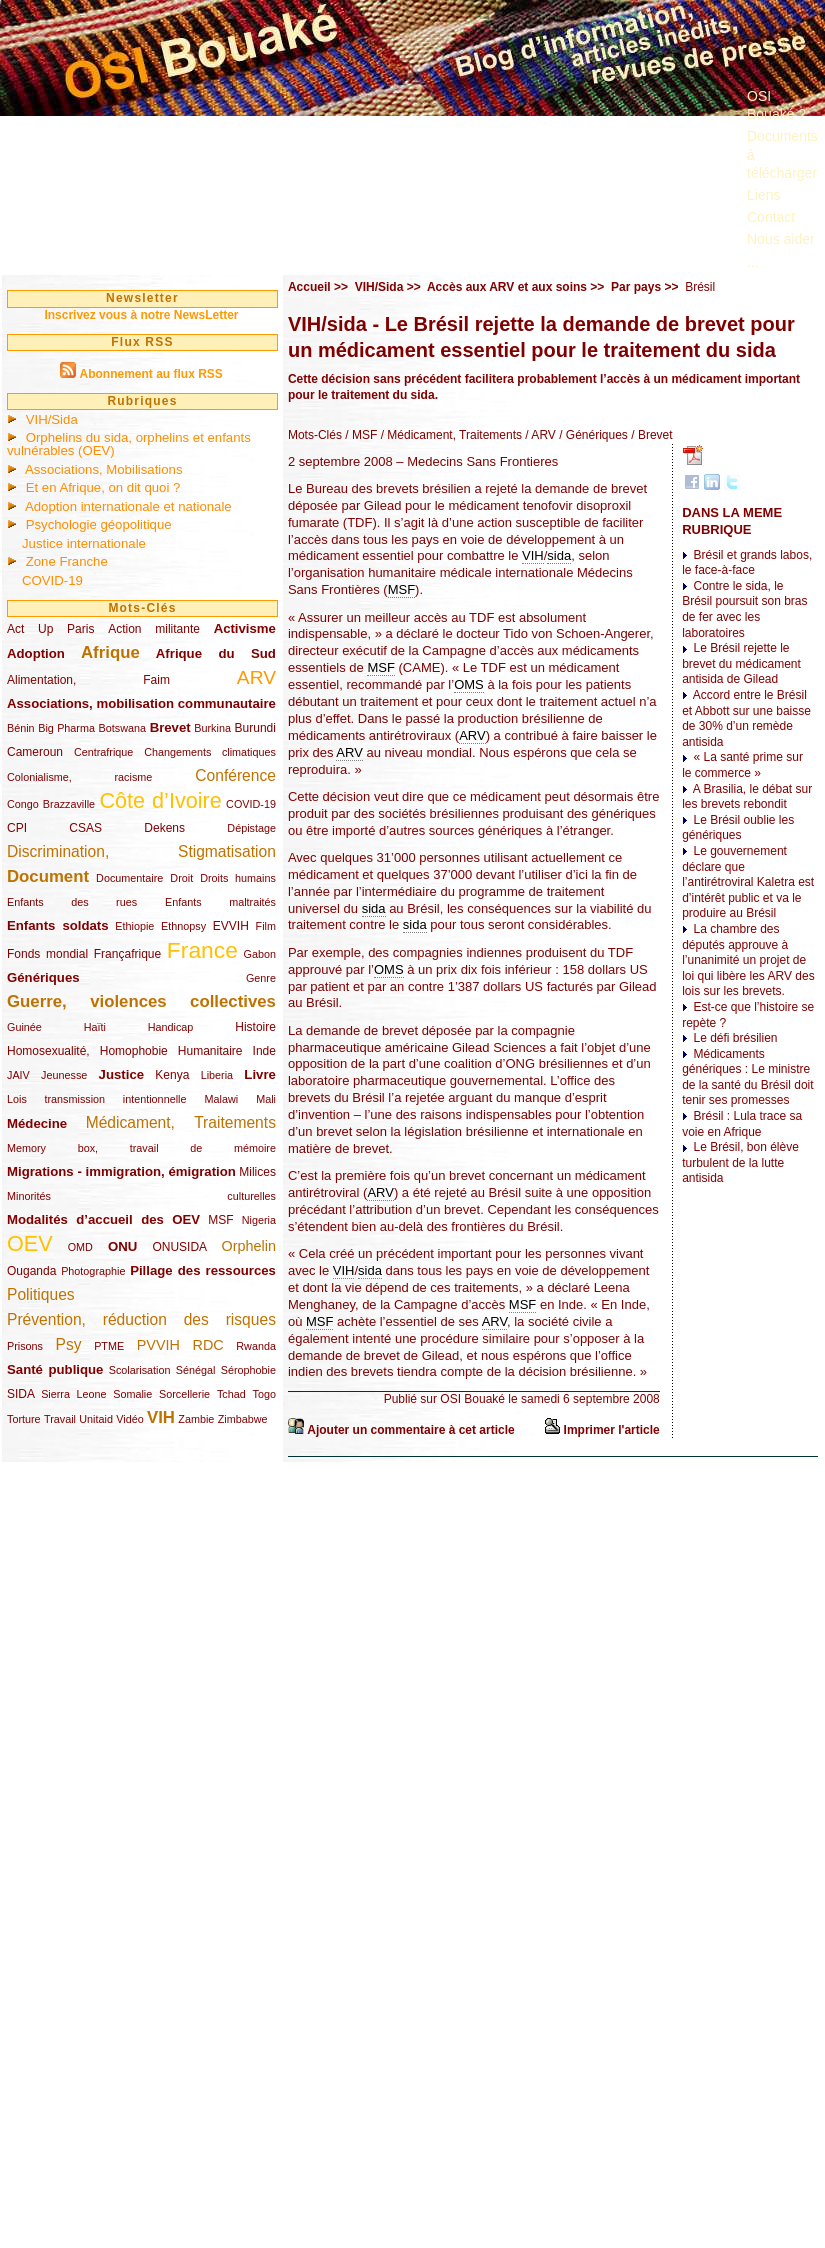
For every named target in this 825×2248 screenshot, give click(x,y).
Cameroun (35, 752)
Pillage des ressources (203, 1270)
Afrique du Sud (216, 653)
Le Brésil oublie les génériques (738, 828)
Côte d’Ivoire (160, 800)
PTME (109, 1346)
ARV (256, 677)
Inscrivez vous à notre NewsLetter (141, 315)
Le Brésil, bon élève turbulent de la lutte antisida (740, 1162)
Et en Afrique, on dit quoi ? (103, 487)
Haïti (95, 1027)
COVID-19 (52, 580)
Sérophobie (248, 1370)
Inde (264, 1051)
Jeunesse (64, 1075)
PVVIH (158, 1345)
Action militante (154, 629)
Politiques (41, 1294)
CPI (17, 828)
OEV (30, 1243)
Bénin (21, 728)
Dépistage (251, 828)
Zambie (196, 1419)
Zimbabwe (243, 1419)
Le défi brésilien (735, 1038)
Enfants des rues (72, 902)
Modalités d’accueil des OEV (103, 1219)
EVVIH (231, 926)
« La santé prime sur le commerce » (742, 765)
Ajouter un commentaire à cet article (410, 1430)
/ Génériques (592, 435)
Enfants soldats (58, 925)
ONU (122, 1246)
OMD (80, 1247)
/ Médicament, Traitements (449, 435)
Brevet (170, 727)
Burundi (255, 728)
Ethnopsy (183, 926)
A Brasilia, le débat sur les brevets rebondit (747, 797)
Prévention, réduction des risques (141, 1319)
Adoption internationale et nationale (128, 506)
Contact (771, 217)
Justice (121, 1074)
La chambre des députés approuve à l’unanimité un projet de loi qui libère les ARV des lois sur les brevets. (748, 960)
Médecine (37, 1123)
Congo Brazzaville (51, 804)
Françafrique (127, 954)
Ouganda (31, 1271)
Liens (763, 195)
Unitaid (96, 1419)
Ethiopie (134, 926)
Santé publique (55, 1369)
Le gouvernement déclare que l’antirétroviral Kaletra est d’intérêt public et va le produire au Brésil (748, 882)
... (753, 262)
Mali (266, 1099)
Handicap (171, 1027)
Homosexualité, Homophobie (87, 1051)
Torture (24, 1419)
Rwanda (256, 1346)
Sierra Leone (73, 1394)
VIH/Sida (52, 419)
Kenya (172, 1075)
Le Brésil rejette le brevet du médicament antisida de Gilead (741, 663)
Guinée (24, 1027)
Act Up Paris (50, 629)
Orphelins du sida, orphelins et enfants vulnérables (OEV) (129, 444)
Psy (69, 1344)
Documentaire (129, 878)
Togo (263, 1394)
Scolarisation (140, 1370)
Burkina (212, 728)
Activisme (245, 628)
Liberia (217, 1075)
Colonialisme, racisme (79, 777)
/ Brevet (650, 435)
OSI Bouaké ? (776, 105)
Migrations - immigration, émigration (121, 1171)
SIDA (20, 1394)
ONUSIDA (179, 1247)
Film (266, 926)
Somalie (132, 1394)
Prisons (25, 1346)
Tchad (231, 1394)
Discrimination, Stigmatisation (141, 851)
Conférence (235, 775)
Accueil (309, 287)
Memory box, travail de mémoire (141, 1148)
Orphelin (249, 1246)
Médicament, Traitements (181, 1122)
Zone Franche (67, 561)
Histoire (255, 1027)
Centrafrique (103, 752)
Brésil (700, 287)
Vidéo (129, 1419)
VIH (161, 1417)
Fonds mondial (47, 954)
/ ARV (539, 435)
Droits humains (238, 878)
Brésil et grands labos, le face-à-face (747, 563)
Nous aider (781, 239)
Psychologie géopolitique (99, 524)
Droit (181, 878)
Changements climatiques (210, 752)
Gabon (260, 954)
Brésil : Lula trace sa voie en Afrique (742, 1124)
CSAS (85, 828)
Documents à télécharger (782, 154)
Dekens (164, 828)
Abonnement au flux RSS (150, 374)
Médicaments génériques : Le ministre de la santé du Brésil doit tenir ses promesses (747, 1077)
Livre (260, 1074)
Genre (261, 978)
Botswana (122, 728)
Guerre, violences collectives (141, 1001)
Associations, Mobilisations (104, 469)
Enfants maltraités (220, 902)
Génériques (43, 977)
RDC (208, 1345)
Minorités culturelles (141, 1196)
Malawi (221, 1099)
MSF (220, 1220)
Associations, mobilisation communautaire (141, 703)
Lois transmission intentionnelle (96, 1099)
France (202, 950)
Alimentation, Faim (88, 680)
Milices (257, 1172)
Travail (60, 1419)
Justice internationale (84, 543)
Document (48, 876)
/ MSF (359, 435)
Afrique (110, 652)
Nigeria (259, 1220)
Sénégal (196, 1370)
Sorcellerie (184, 1394)
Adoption (36, 653)
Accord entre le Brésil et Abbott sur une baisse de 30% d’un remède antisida (746, 718)
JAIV (18, 1075)
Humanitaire (210, 1051)
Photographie (93, 1271)
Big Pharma (66, 728)
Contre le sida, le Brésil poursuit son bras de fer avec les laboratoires (744, 609)
